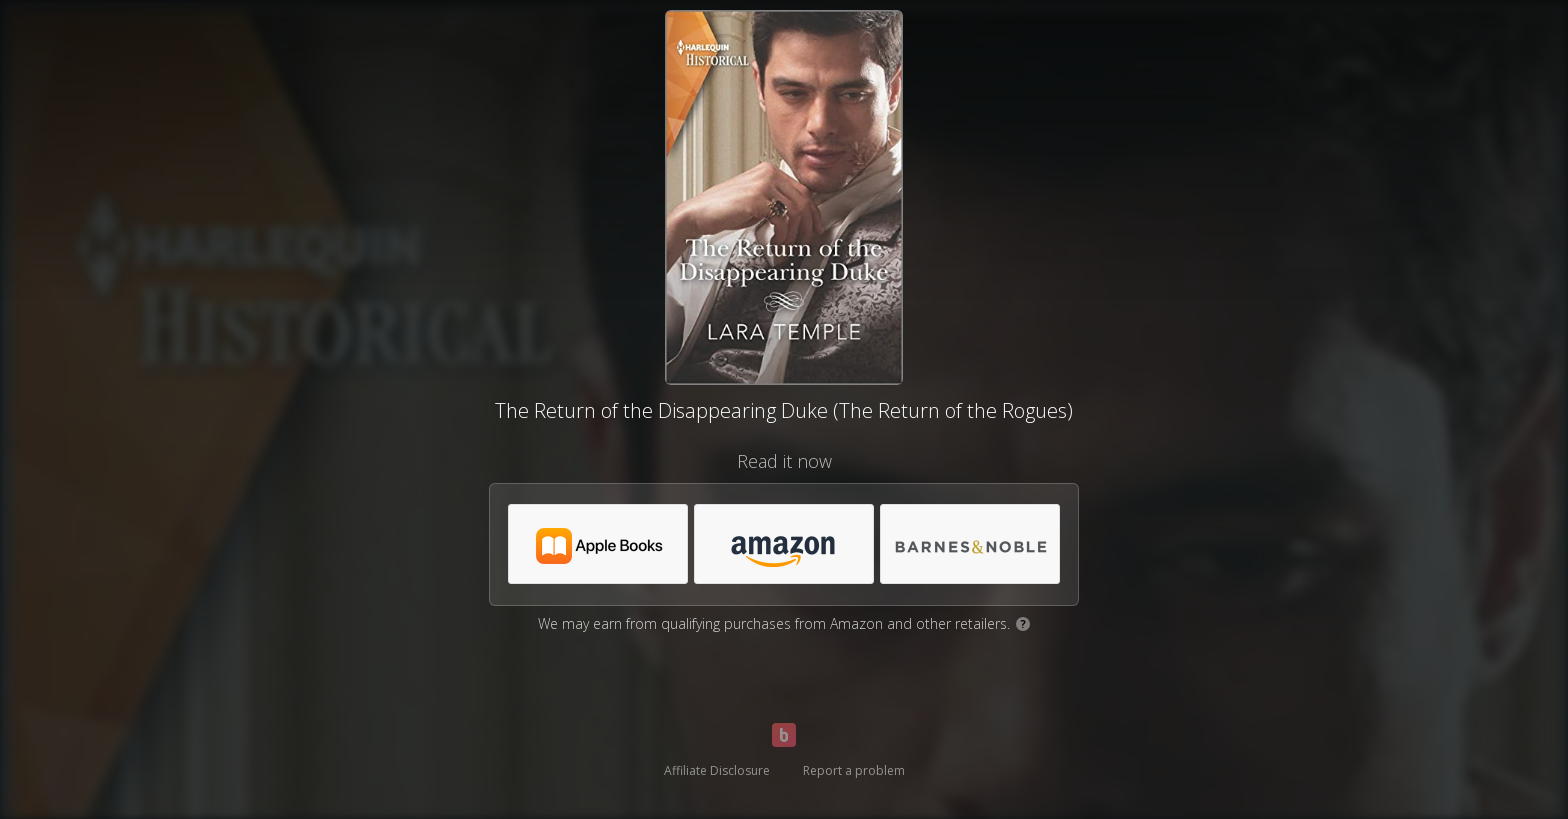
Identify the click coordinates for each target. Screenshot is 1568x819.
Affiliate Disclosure (717, 770)
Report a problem (854, 770)
